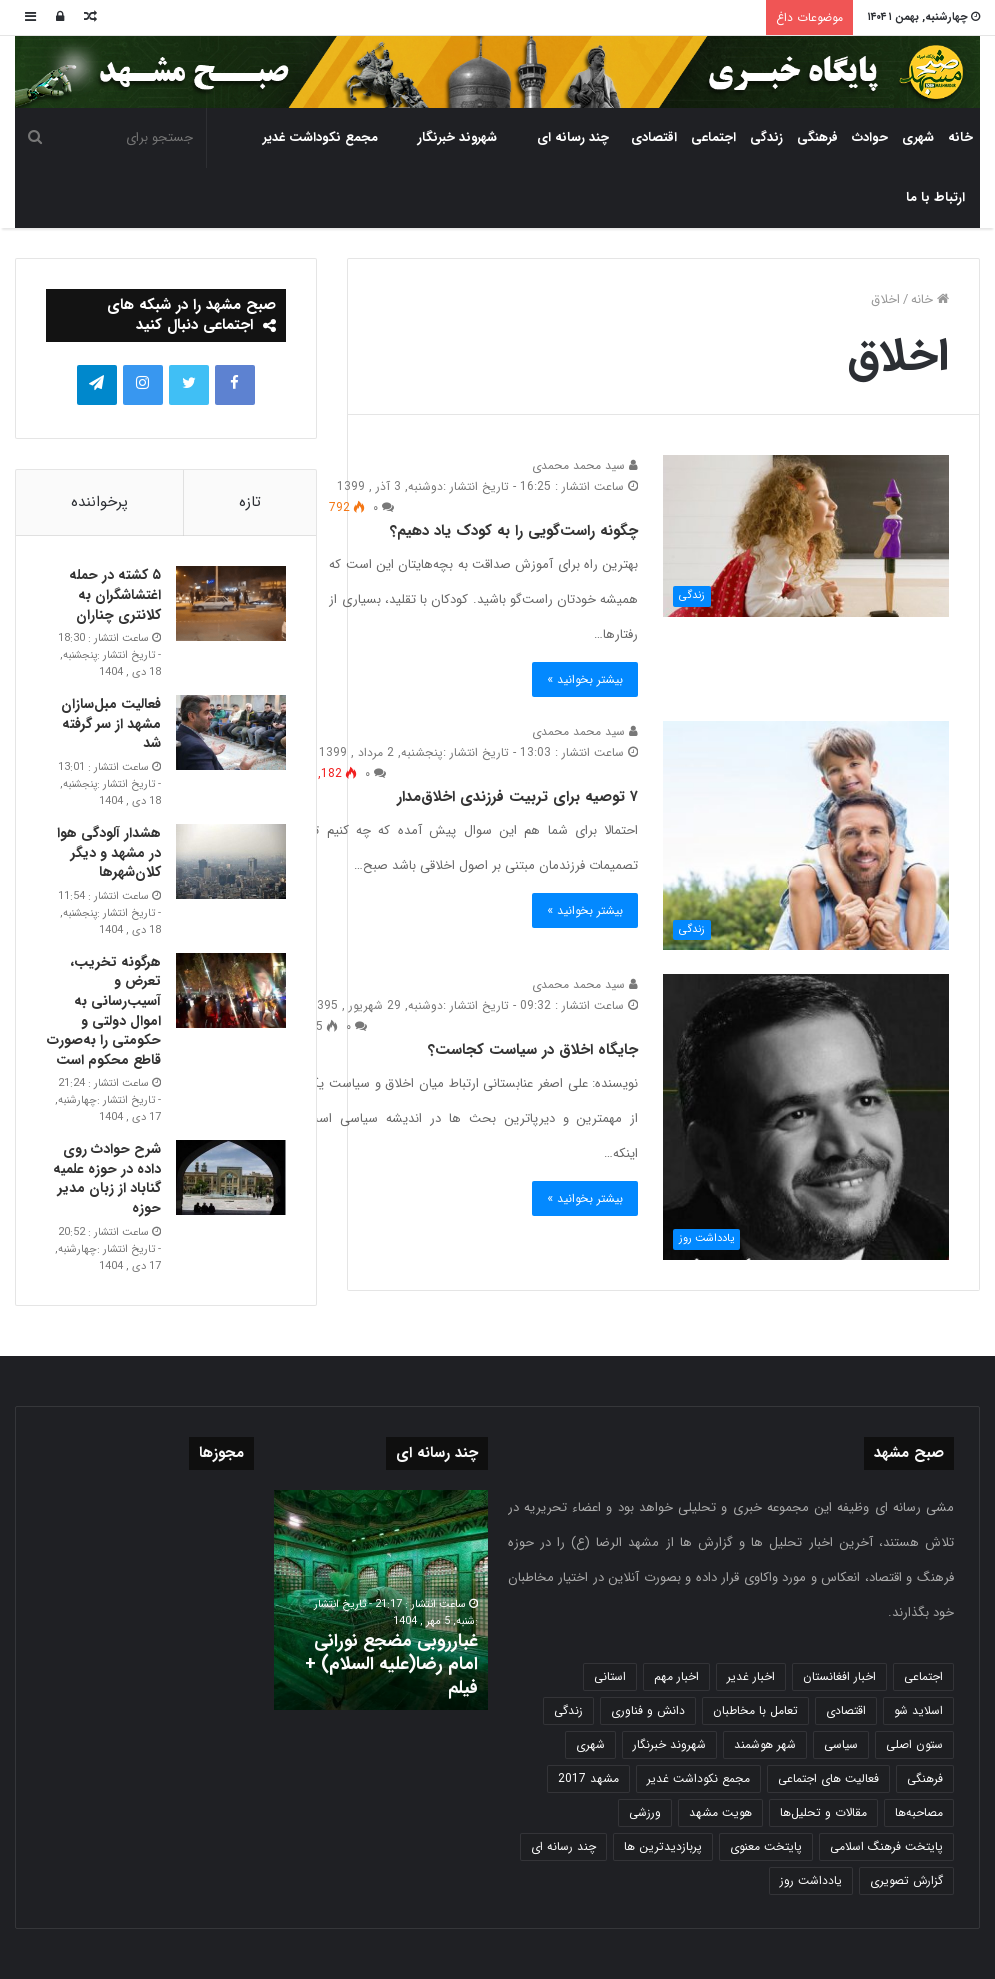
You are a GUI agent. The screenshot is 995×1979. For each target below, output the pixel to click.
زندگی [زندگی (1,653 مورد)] (568, 1710)
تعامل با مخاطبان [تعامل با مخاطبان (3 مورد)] (755, 1710)
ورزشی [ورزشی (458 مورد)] (645, 1812)
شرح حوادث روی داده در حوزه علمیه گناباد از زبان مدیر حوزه (107, 1178)
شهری (918, 137)
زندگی (766, 137)
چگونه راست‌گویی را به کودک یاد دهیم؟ (514, 531)
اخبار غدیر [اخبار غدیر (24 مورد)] (751, 1676)
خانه (960, 137)
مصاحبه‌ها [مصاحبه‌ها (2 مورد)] (919, 1812)
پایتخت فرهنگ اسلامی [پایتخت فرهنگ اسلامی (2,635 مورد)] (886, 1846)
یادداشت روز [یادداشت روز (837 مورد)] (811, 1880)
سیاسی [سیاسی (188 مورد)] (841, 1744)
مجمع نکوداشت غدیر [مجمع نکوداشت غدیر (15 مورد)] (698, 1778)
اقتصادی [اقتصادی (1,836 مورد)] (846, 1710)
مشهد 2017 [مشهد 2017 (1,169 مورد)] (588, 1778)
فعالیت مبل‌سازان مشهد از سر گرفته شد (111, 723)
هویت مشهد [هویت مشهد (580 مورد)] (720, 1812)
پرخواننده (99, 502)
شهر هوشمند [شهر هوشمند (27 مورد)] (765, 1744)
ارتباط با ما (935, 197)
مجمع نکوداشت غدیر (320, 137)
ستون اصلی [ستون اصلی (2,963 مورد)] (914, 1744)
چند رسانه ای (573, 137)
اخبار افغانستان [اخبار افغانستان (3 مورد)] (839, 1676)
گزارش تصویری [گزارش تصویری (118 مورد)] (906, 1880)
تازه (250, 502)
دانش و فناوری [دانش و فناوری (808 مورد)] (648, 1710)
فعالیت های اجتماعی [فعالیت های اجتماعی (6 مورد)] (828, 1778)
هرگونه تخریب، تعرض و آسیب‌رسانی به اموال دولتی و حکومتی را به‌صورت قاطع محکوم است (104, 1011)
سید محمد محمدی (585, 465)
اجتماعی (713, 137)
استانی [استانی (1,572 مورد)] (610, 1676)
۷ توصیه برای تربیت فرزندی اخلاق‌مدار (517, 797)
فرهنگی (817, 137)
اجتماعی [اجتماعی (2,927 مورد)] (923, 1676)
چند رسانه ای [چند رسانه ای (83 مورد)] (563, 1846)
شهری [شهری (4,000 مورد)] (590, 1744)
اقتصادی (654, 137)
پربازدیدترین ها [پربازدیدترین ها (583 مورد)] (663, 1846)
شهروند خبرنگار (457, 137)
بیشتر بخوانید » (585, 679)
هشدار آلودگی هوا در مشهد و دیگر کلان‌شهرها (109, 852)
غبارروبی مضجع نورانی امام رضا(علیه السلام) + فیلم (391, 1664)
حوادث (870, 137)
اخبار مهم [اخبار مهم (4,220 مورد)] (676, 1676)
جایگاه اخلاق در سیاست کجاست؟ (533, 1050)
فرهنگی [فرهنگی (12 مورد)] (925, 1778)
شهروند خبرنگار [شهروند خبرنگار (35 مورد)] (669, 1744)
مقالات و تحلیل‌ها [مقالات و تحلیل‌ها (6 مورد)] (823, 1812)
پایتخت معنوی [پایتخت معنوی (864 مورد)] (766, 1846)
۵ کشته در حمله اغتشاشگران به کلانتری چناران (115, 594)
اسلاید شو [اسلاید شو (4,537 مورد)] (918, 1710)
